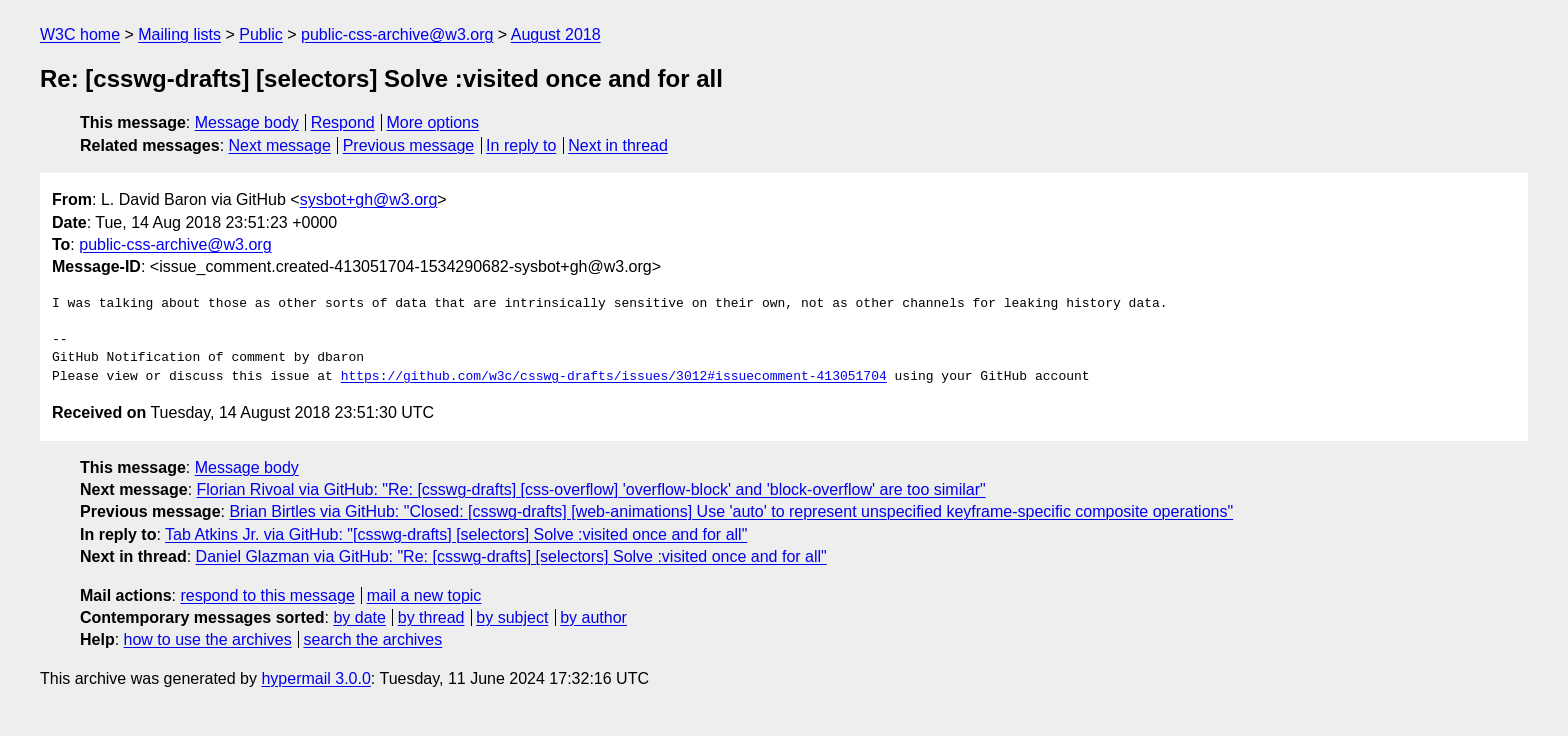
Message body (247, 122)
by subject (512, 617)
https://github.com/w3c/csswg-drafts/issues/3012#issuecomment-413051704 (614, 377)
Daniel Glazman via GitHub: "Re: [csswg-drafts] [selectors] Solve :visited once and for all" (511, 556)
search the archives (373, 639)
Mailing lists (179, 34)
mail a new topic (424, 595)
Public (261, 34)
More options (433, 122)
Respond (343, 122)
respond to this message (267, 595)
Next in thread (618, 145)
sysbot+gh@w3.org (369, 199)
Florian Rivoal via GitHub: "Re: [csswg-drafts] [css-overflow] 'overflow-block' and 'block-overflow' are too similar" (591, 489)
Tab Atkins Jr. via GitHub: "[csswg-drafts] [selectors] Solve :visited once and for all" (456, 534)
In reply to (521, 145)
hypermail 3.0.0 (315, 678)
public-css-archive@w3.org (397, 34)
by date (359, 617)
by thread (431, 617)
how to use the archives (208, 639)
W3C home (80, 34)
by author (593, 617)
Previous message (409, 145)
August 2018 (556, 34)
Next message (280, 145)
